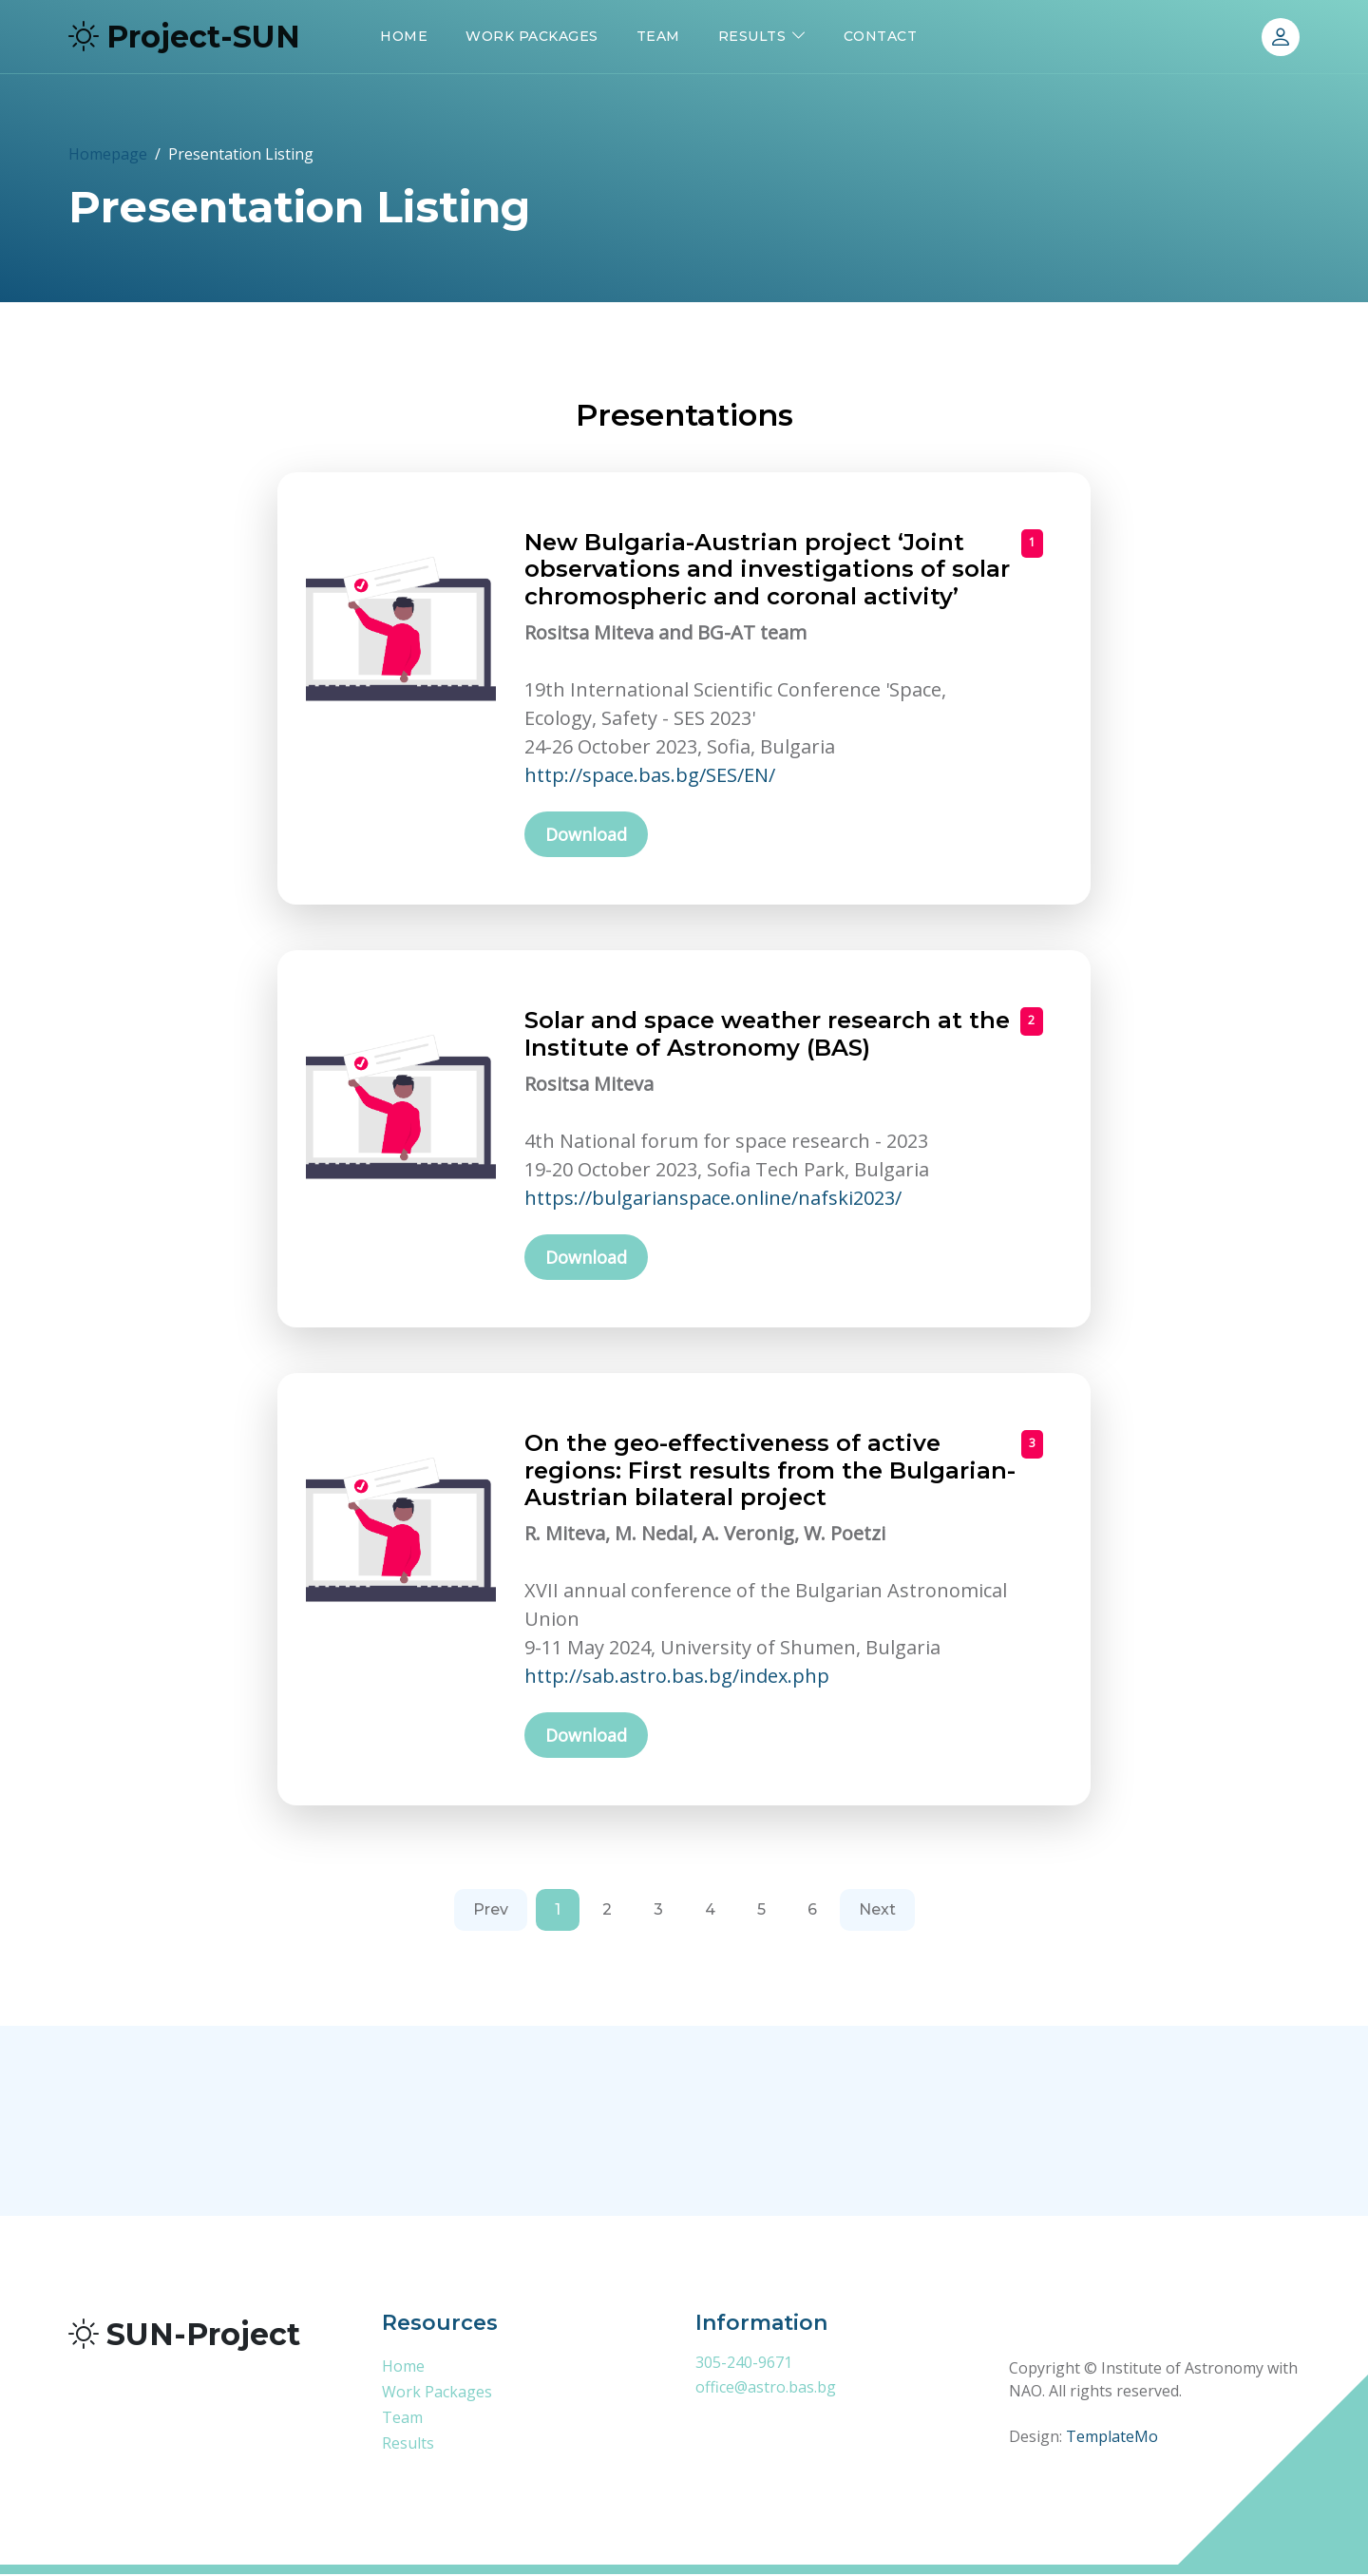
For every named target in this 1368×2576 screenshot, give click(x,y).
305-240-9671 (743, 2364)
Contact (881, 36)
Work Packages (532, 36)
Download (586, 835)
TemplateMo (1112, 2439)
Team (658, 36)
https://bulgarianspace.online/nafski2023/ (713, 1199)
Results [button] (752, 36)
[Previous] (490, 1913)
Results (408, 2444)
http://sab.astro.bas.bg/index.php (676, 1677)
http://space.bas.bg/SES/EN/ (649, 775)
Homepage (107, 153)
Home (404, 36)
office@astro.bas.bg (765, 2388)
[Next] (877, 1913)
